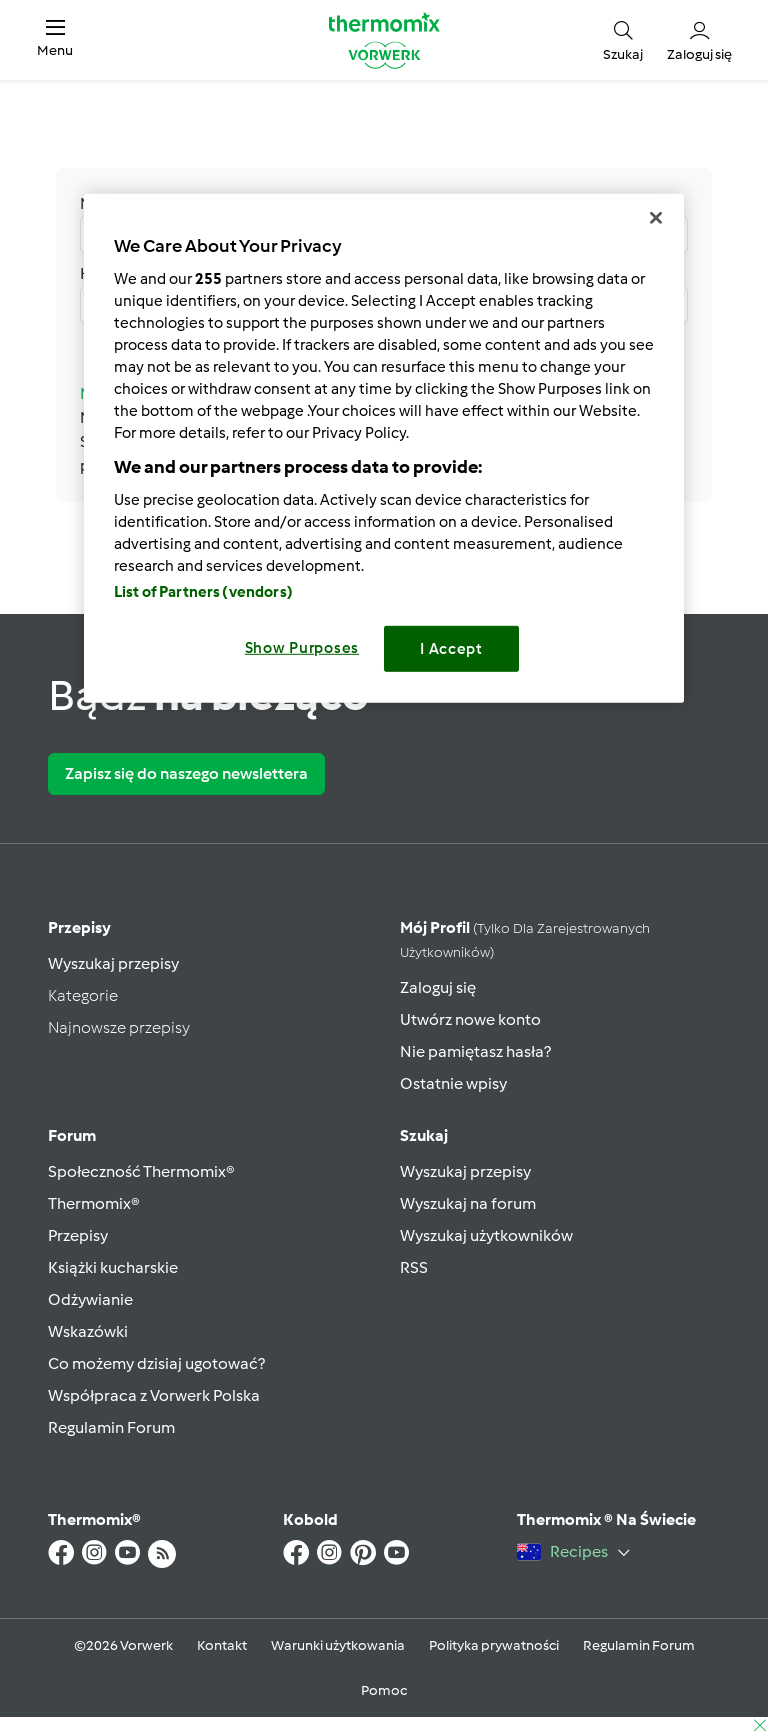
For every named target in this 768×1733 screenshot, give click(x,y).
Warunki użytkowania (338, 1645)
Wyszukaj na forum (468, 1203)
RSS (414, 1267)
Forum (72, 1135)
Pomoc (384, 1690)
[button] (55, 39)
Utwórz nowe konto (470, 1019)
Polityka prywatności (494, 1645)
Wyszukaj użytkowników (486, 1235)
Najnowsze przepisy (119, 1027)
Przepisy (79, 927)
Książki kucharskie (113, 1267)
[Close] (656, 218)
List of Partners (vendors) (203, 592)
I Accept (451, 649)
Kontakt (222, 1645)
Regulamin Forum (111, 1427)
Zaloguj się (438, 987)
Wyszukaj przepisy (113, 963)
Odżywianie (90, 1299)
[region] (384, 448)
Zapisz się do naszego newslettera (186, 773)
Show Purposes (302, 648)
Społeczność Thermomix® (141, 1171)
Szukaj (424, 1135)
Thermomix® (94, 1203)
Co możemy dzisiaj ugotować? (156, 1363)
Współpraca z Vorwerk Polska (154, 1395)
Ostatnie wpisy (453, 1083)
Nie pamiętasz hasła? (475, 1051)
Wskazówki (88, 1331)
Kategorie (83, 995)
